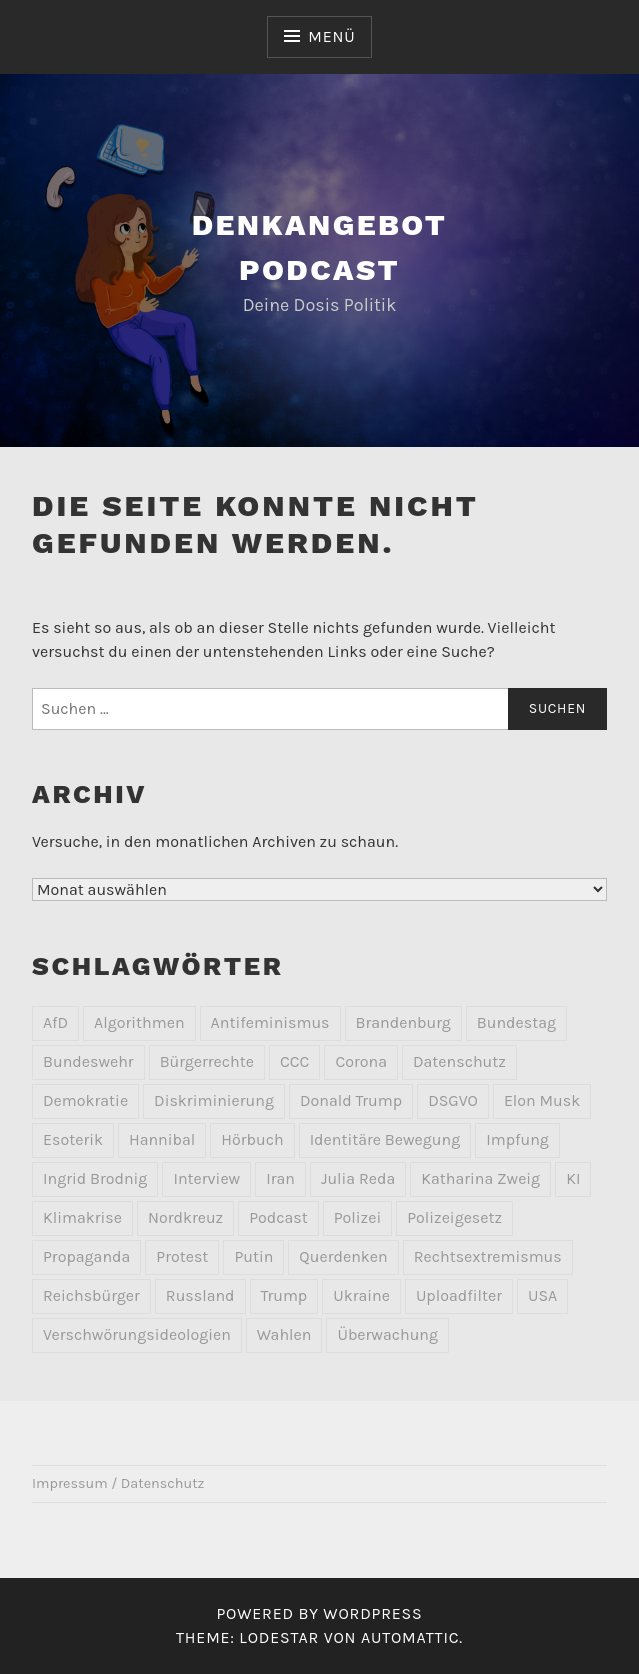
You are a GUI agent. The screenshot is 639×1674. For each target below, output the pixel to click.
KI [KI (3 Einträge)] (573, 1178)
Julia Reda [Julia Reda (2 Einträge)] (358, 1178)
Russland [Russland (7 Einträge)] (200, 1295)
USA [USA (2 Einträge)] (542, 1295)
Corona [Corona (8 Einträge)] (361, 1061)
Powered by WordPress (319, 1613)
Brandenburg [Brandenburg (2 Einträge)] (403, 1022)
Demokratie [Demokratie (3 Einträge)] (85, 1100)
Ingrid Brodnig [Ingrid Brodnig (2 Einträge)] (95, 1178)
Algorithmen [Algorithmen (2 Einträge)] (139, 1022)
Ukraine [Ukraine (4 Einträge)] (361, 1295)
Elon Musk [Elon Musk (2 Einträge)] (542, 1100)
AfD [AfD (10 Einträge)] (55, 1022)
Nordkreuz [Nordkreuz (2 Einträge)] (185, 1217)
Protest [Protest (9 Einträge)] (182, 1256)
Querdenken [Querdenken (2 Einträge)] (343, 1256)
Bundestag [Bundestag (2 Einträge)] (516, 1022)
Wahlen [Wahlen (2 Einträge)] (284, 1334)
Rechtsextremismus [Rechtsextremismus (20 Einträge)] (488, 1256)
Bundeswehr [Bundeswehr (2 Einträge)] (88, 1061)
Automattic (410, 1637)
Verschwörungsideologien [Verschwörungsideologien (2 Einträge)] (137, 1334)
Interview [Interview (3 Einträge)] (206, 1178)
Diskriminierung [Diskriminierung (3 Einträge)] (214, 1100)
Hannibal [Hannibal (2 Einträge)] (162, 1139)
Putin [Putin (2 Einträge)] (253, 1256)
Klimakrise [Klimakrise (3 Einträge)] (82, 1217)
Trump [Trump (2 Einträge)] (284, 1295)
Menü (331, 36)
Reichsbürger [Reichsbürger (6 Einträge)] (91, 1295)
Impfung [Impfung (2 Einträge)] (517, 1139)
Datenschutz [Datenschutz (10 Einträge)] (459, 1061)
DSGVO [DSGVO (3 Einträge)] (453, 1100)
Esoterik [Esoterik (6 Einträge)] (73, 1139)
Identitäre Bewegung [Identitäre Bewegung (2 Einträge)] (385, 1139)
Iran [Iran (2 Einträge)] (280, 1178)
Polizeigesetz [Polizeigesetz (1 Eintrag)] (454, 1217)
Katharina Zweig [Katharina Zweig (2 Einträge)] (480, 1178)
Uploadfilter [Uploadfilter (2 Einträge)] (459, 1295)
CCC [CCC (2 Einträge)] (294, 1061)
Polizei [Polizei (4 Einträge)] (357, 1217)
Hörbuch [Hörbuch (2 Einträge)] (252, 1139)
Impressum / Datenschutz (118, 1483)
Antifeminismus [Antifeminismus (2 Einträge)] (270, 1022)
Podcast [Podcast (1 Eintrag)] (278, 1217)
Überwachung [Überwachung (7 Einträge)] (387, 1334)
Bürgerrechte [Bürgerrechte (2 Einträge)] (207, 1061)
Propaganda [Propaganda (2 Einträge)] (86, 1256)
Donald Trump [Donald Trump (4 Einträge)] (351, 1100)
